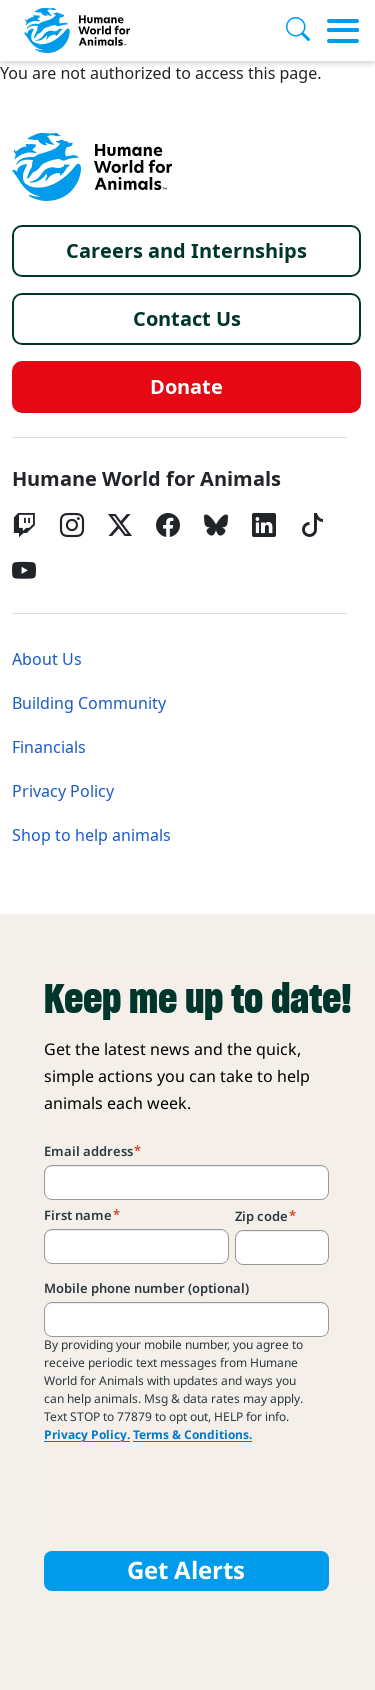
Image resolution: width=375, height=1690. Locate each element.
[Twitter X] (120, 525)
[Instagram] (72, 525)
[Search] (306, 31)
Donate (186, 387)
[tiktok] (312, 525)
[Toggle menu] (343, 31)
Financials (49, 747)
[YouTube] (24, 571)
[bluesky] (216, 525)
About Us (47, 659)
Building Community (89, 703)
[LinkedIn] (264, 525)
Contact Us (187, 319)
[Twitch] (24, 525)
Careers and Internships (186, 251)
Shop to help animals (91, 835)
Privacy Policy (63, 791)
